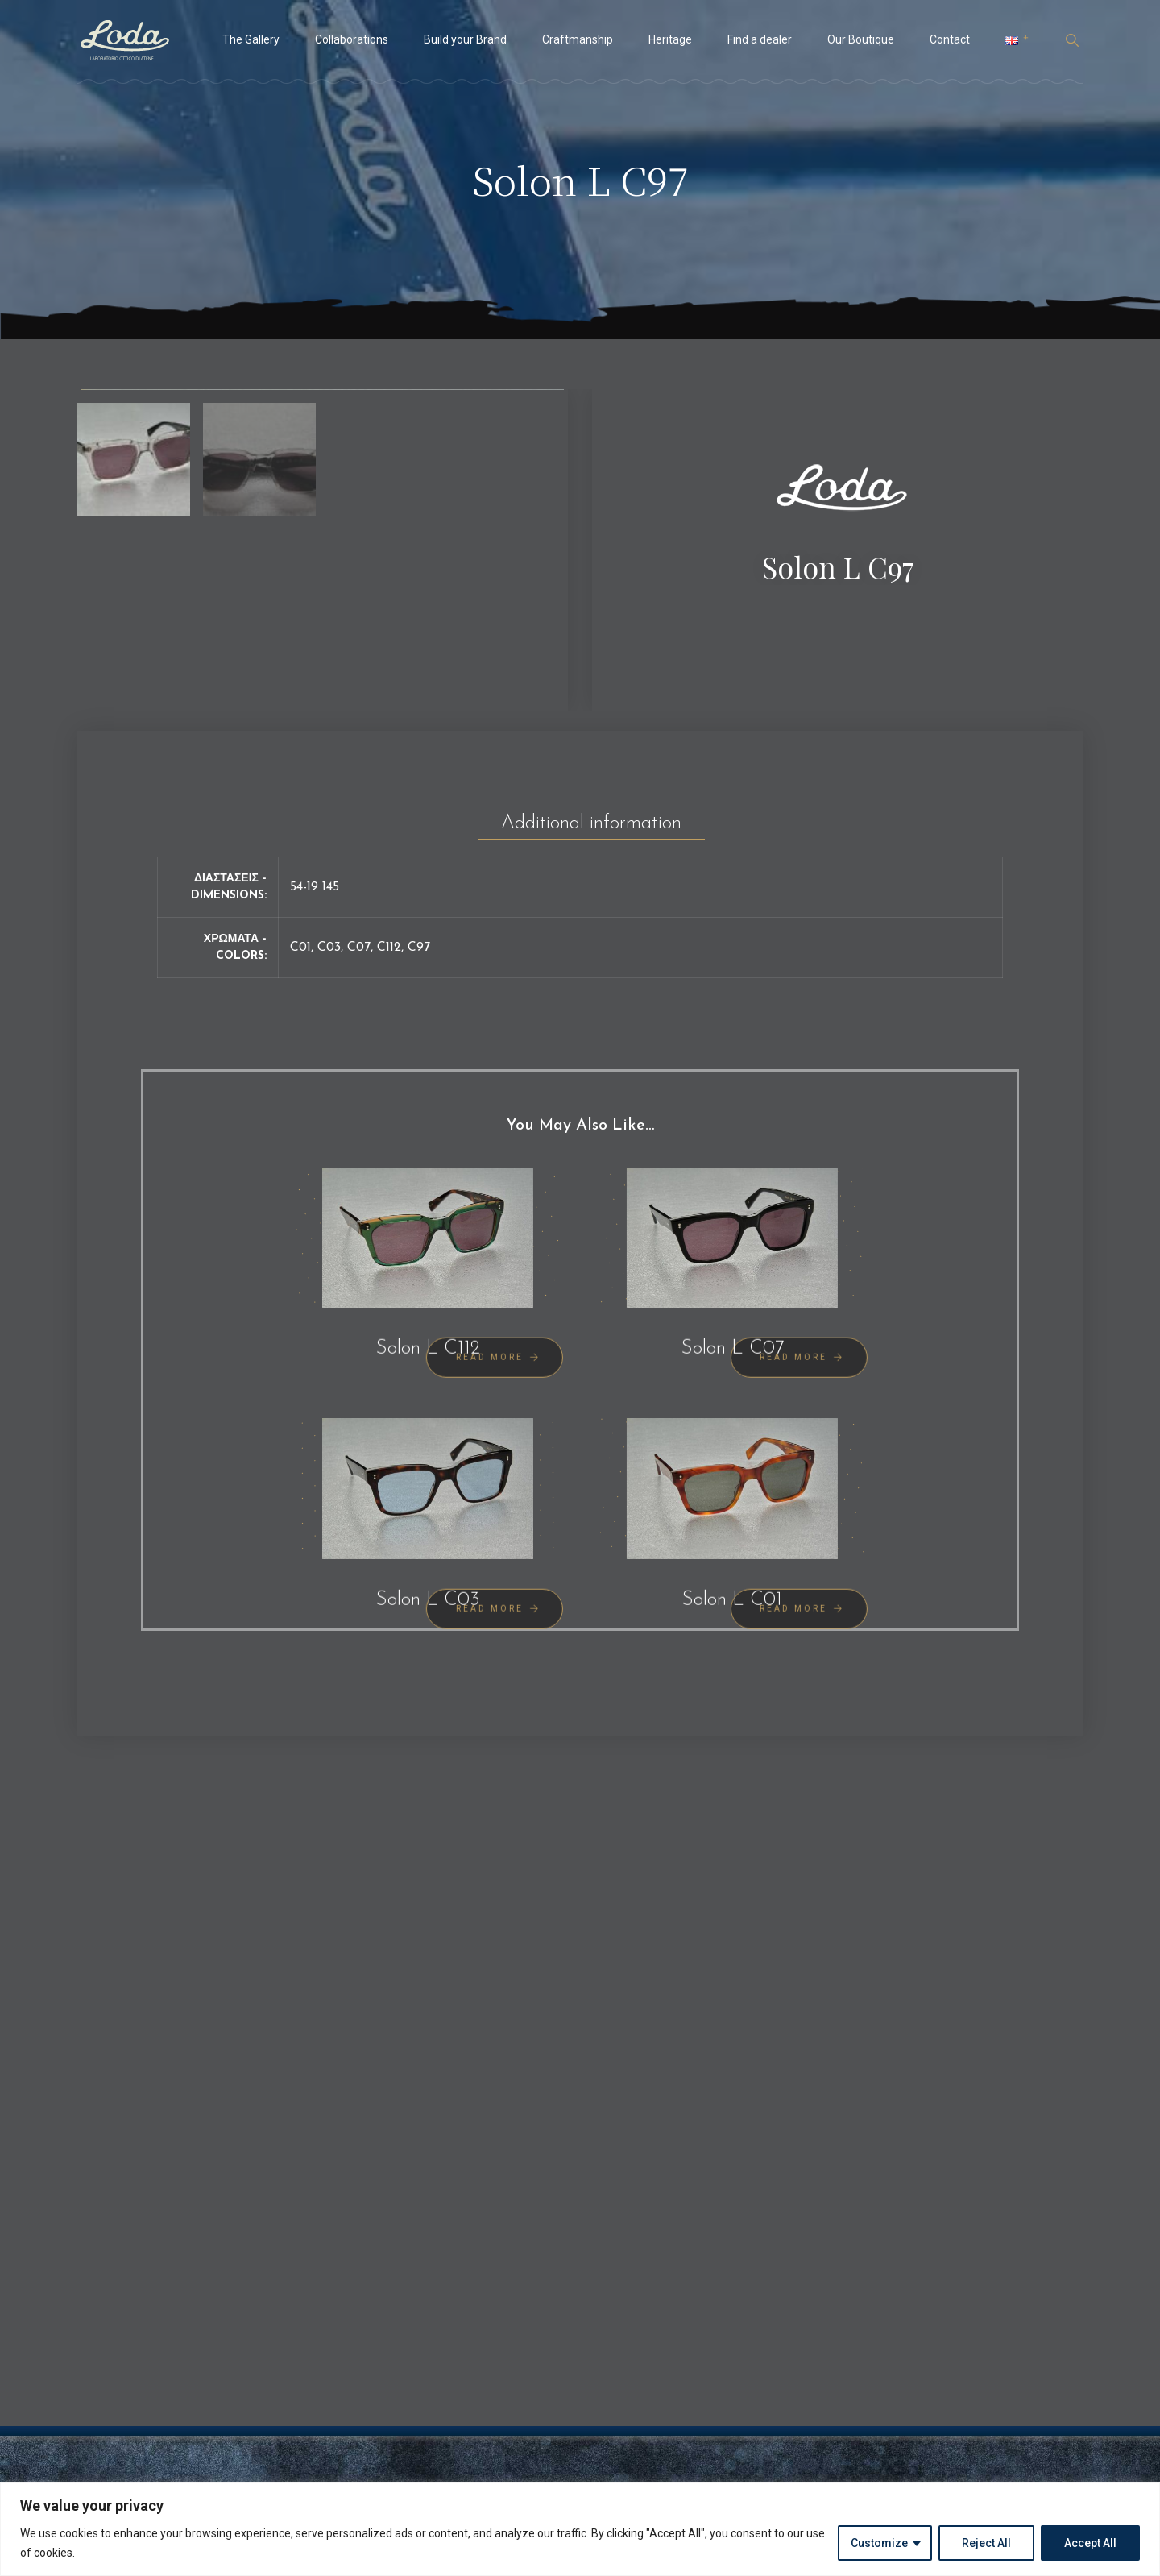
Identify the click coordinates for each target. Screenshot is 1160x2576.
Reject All (986, 2543)
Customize (879, 2543)
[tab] (591, 985)
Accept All (1090, 2543)
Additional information (591, 991)
